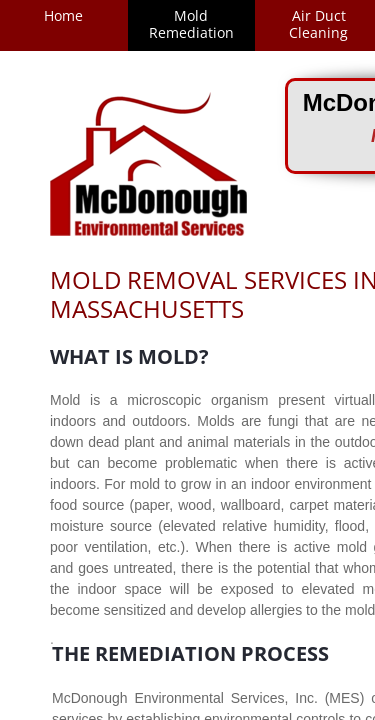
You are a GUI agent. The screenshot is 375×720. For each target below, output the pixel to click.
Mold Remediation (191, 24)
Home (63, 15)
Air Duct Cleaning (318, 24)
